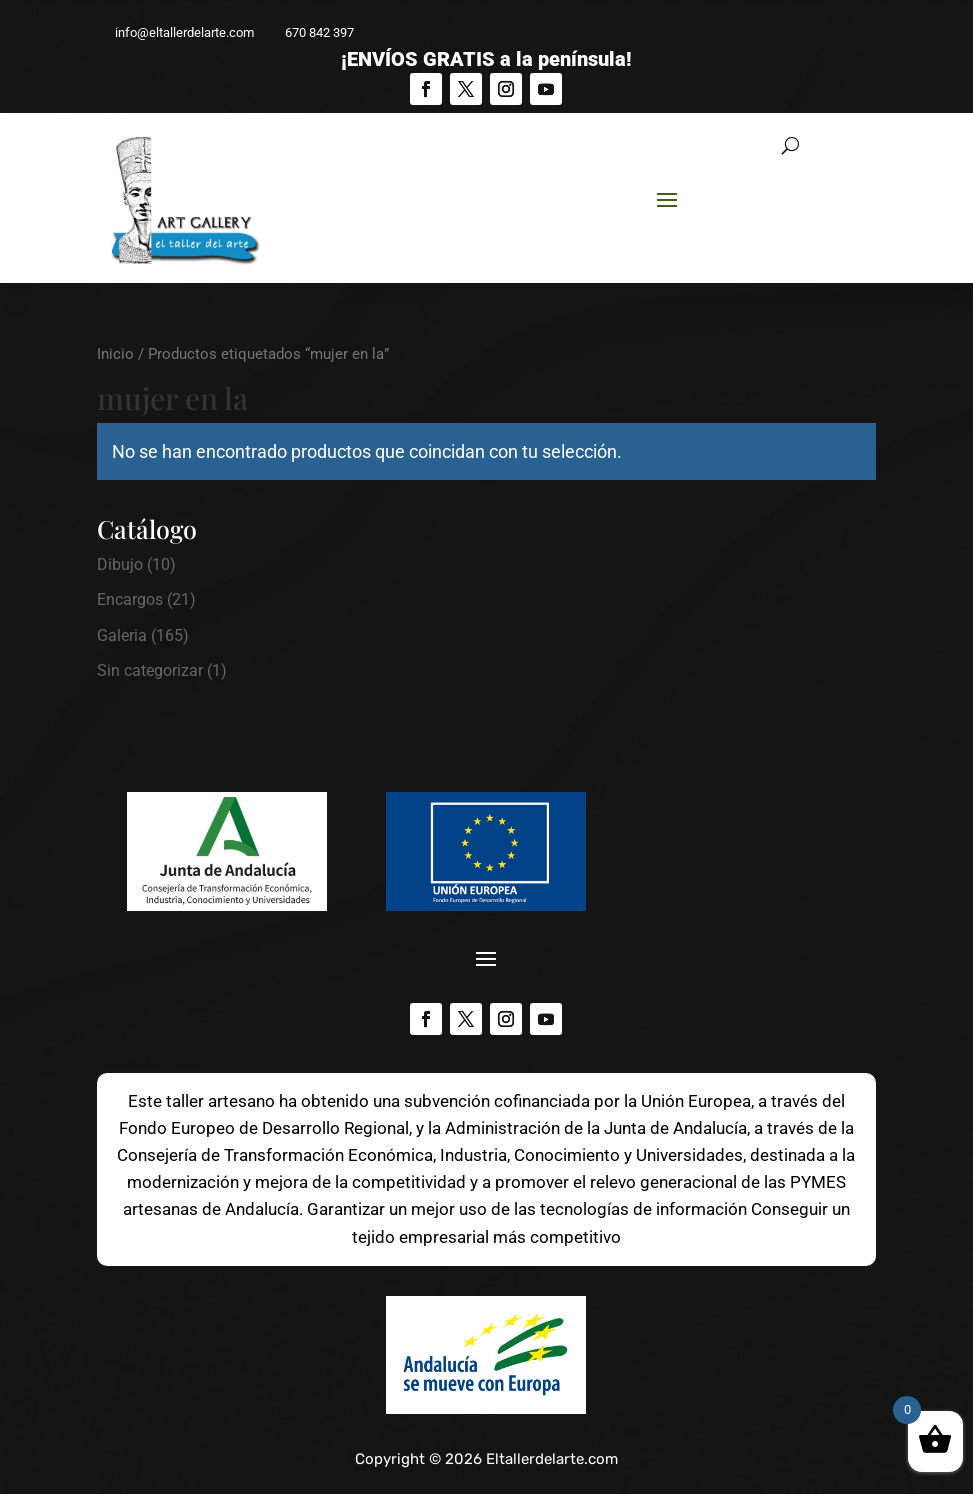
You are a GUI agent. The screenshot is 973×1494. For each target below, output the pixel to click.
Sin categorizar (150, 670)
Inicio (115, 354)
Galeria (122, 635)
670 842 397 (310, 32)
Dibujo (120, 564)
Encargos (130, 599)
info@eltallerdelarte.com (175, 32)
